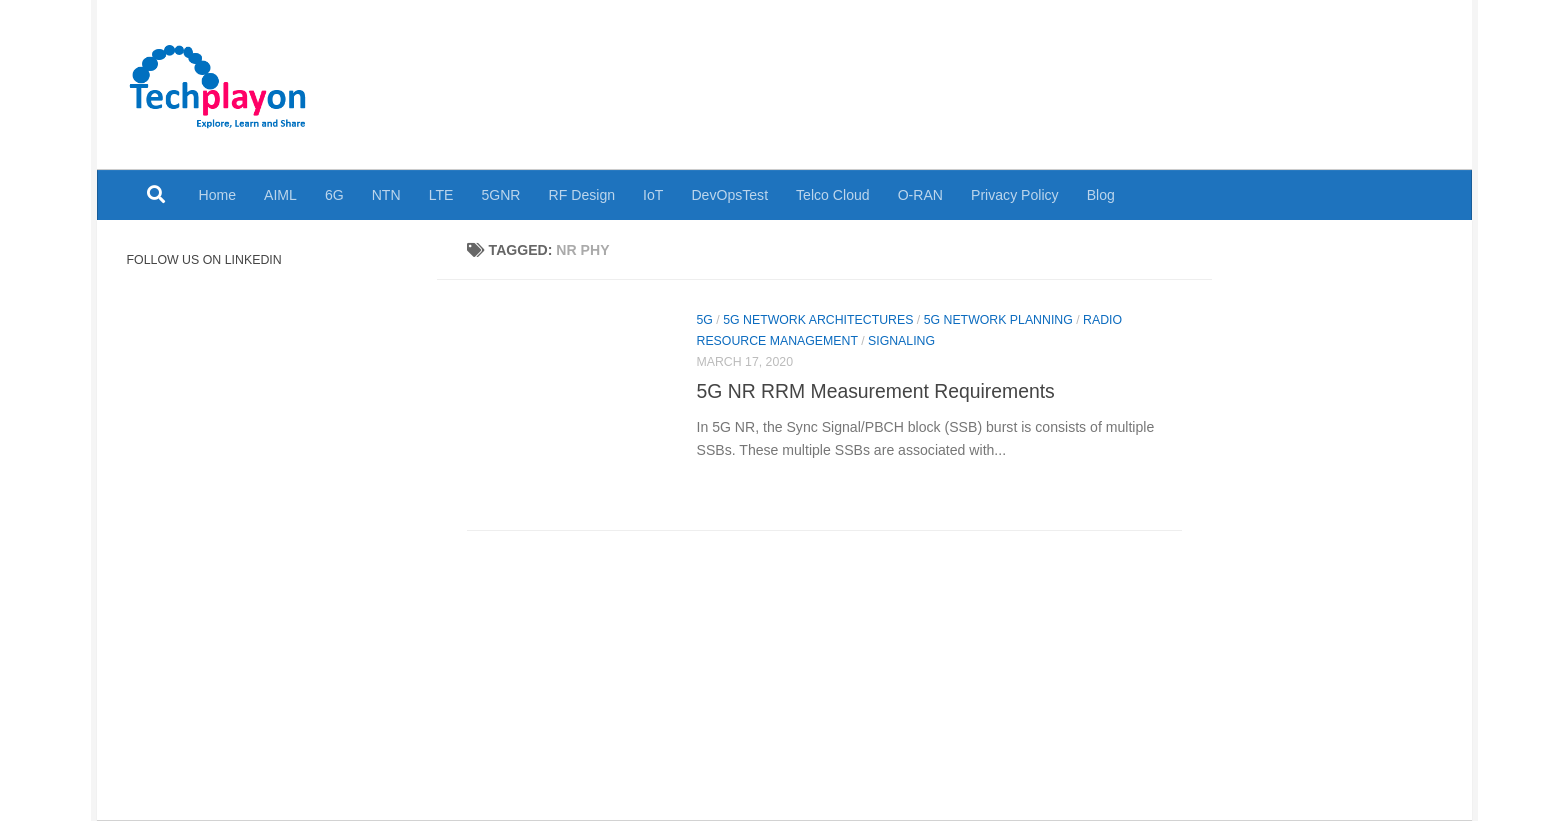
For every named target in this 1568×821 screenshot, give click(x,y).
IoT (653, 195)
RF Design (582, 195)
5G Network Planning (998, 320)
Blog (1101, 195)
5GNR (500, 195)
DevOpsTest (729, 195)
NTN (386, 195)
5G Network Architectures (818, 320)
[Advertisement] (1067, 70)
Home (218, 195)
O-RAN (920, 195)
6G (334, 195)
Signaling (901, 341)
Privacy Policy (1015, 195)
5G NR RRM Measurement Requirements (876, 391)
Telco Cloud (833, 195)
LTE (441, 195)
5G (705, 320)
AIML (280, 195)
